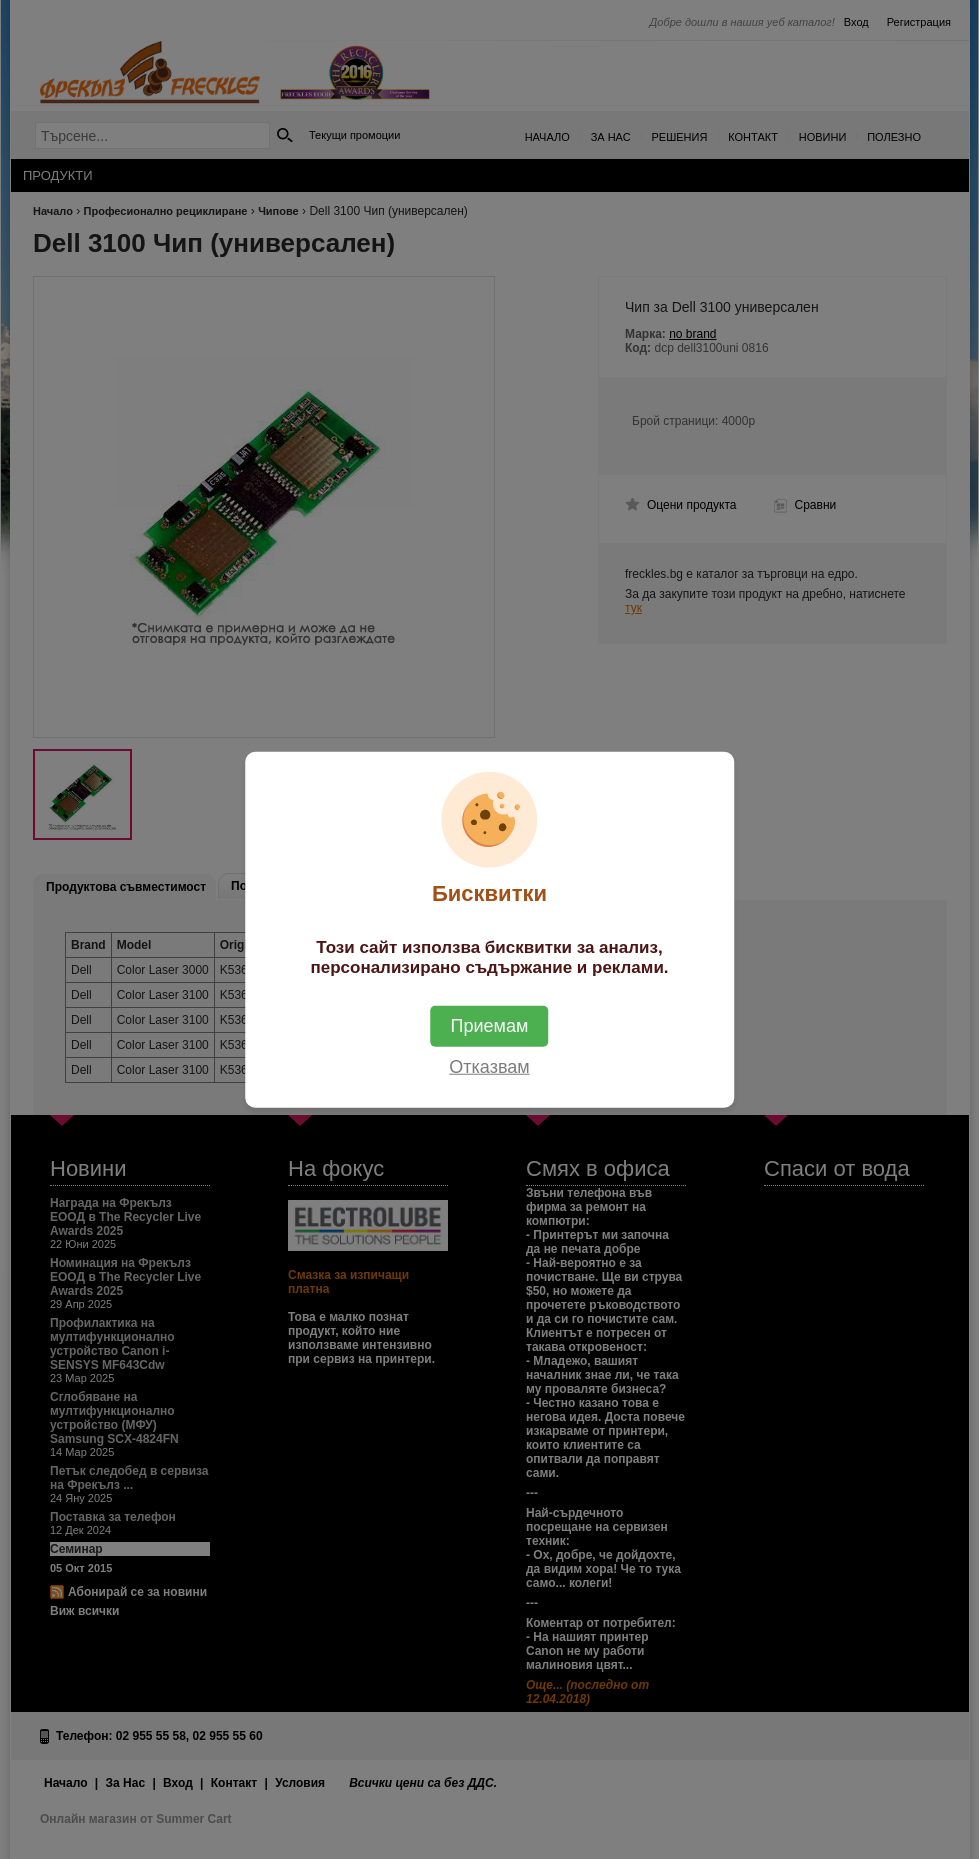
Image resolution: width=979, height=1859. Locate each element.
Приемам (490, 1026)
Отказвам (489, 1067)
